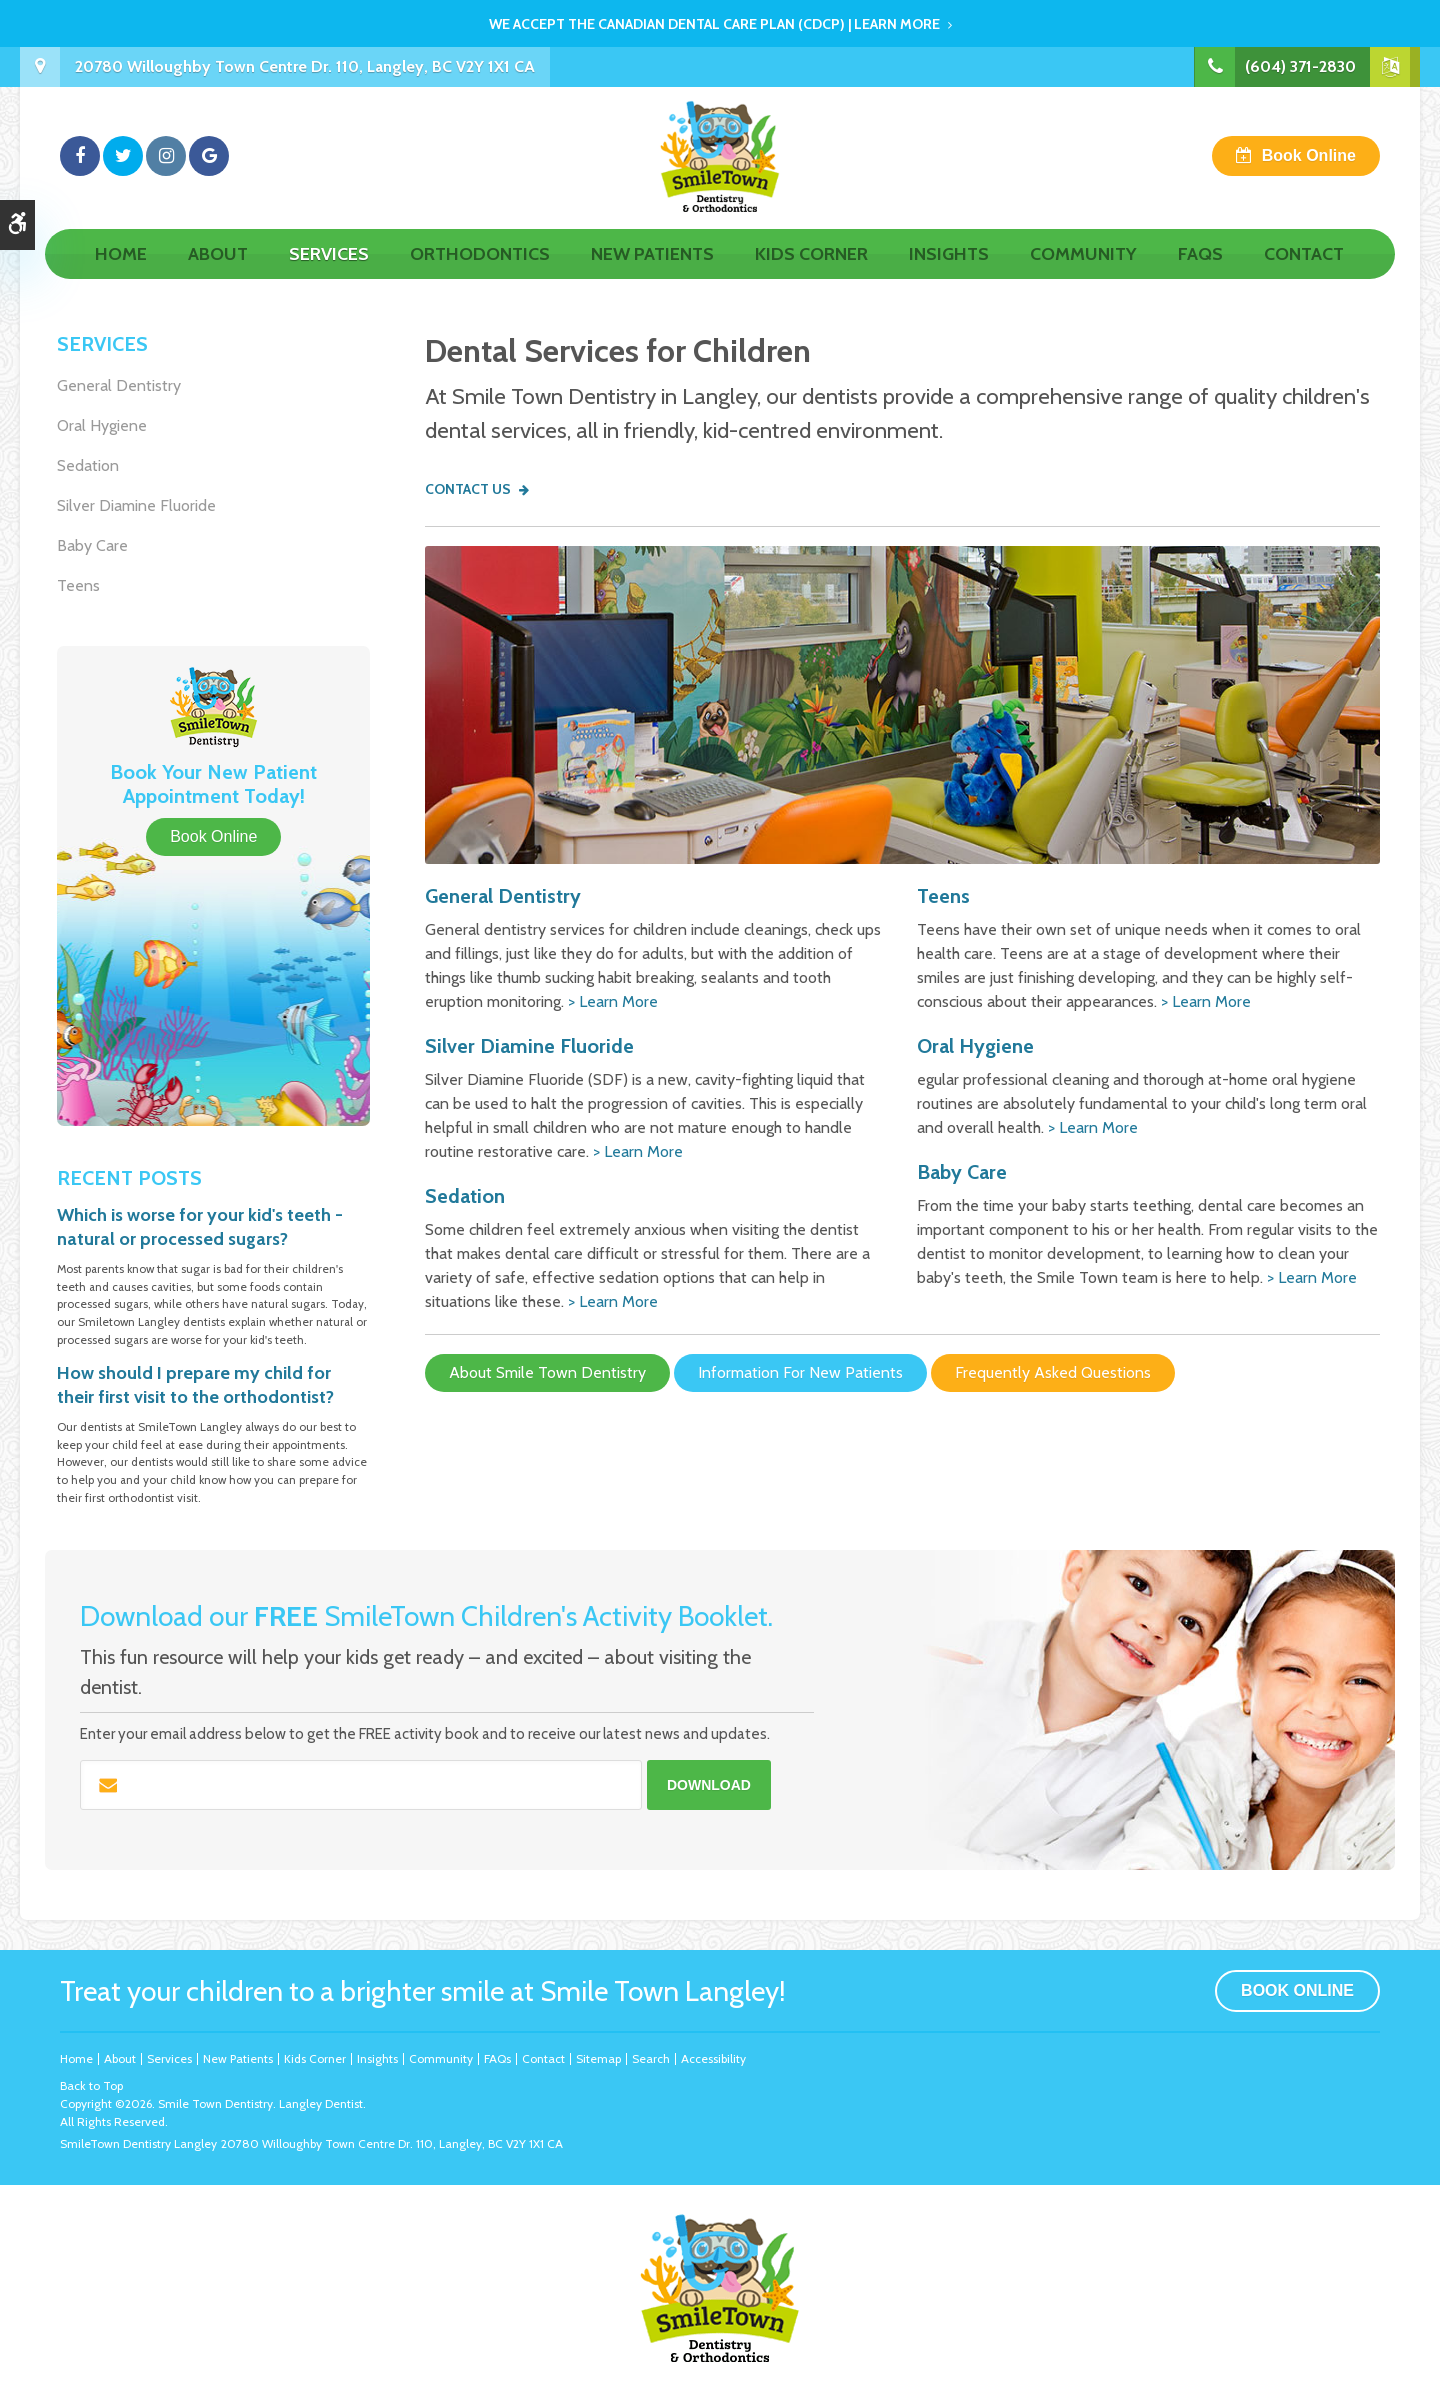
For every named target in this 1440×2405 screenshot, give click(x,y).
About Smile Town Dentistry (547, 1372)
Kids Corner (811, 277)
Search (651, 2058)
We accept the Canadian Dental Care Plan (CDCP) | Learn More (714, 24)
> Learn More (613, 1001)
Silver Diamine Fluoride (529, 1046)
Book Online (1309, 166)
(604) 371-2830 (1299, 66)
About (218, 277)
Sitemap (598, 2058)
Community (1083, 277)
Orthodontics (480, 277)
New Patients (652, 277)
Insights (949, 277)
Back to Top (91, 2085)
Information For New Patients (800, 1372)
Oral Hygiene (975, 1046)
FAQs (1200, 277)
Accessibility (713, 2058)
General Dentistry (503, 896)
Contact (1304, 277)
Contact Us (468, 489)
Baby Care (962, 1172)
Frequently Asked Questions (1053, 1372)
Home (121, 277)
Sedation (465, 1196)
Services (329, 277)
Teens (943, 896)
